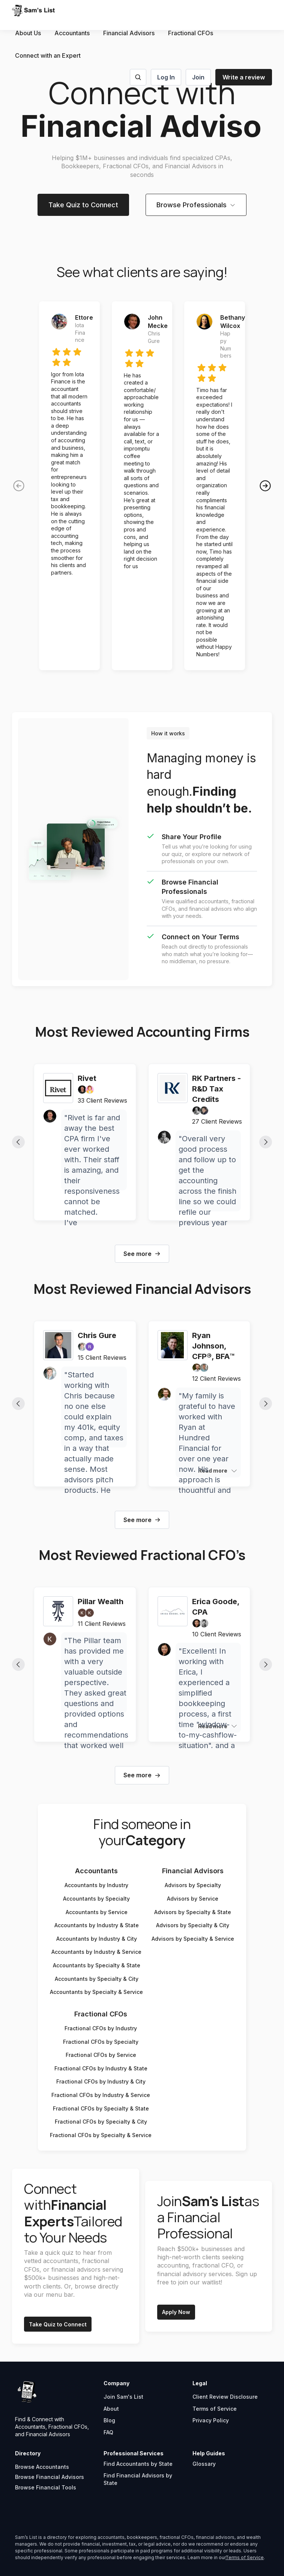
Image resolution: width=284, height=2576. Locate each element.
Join (198, 77)
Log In (166, 77)
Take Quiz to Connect (83, 205)
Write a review (243, 77)
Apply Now (176, 2312)
